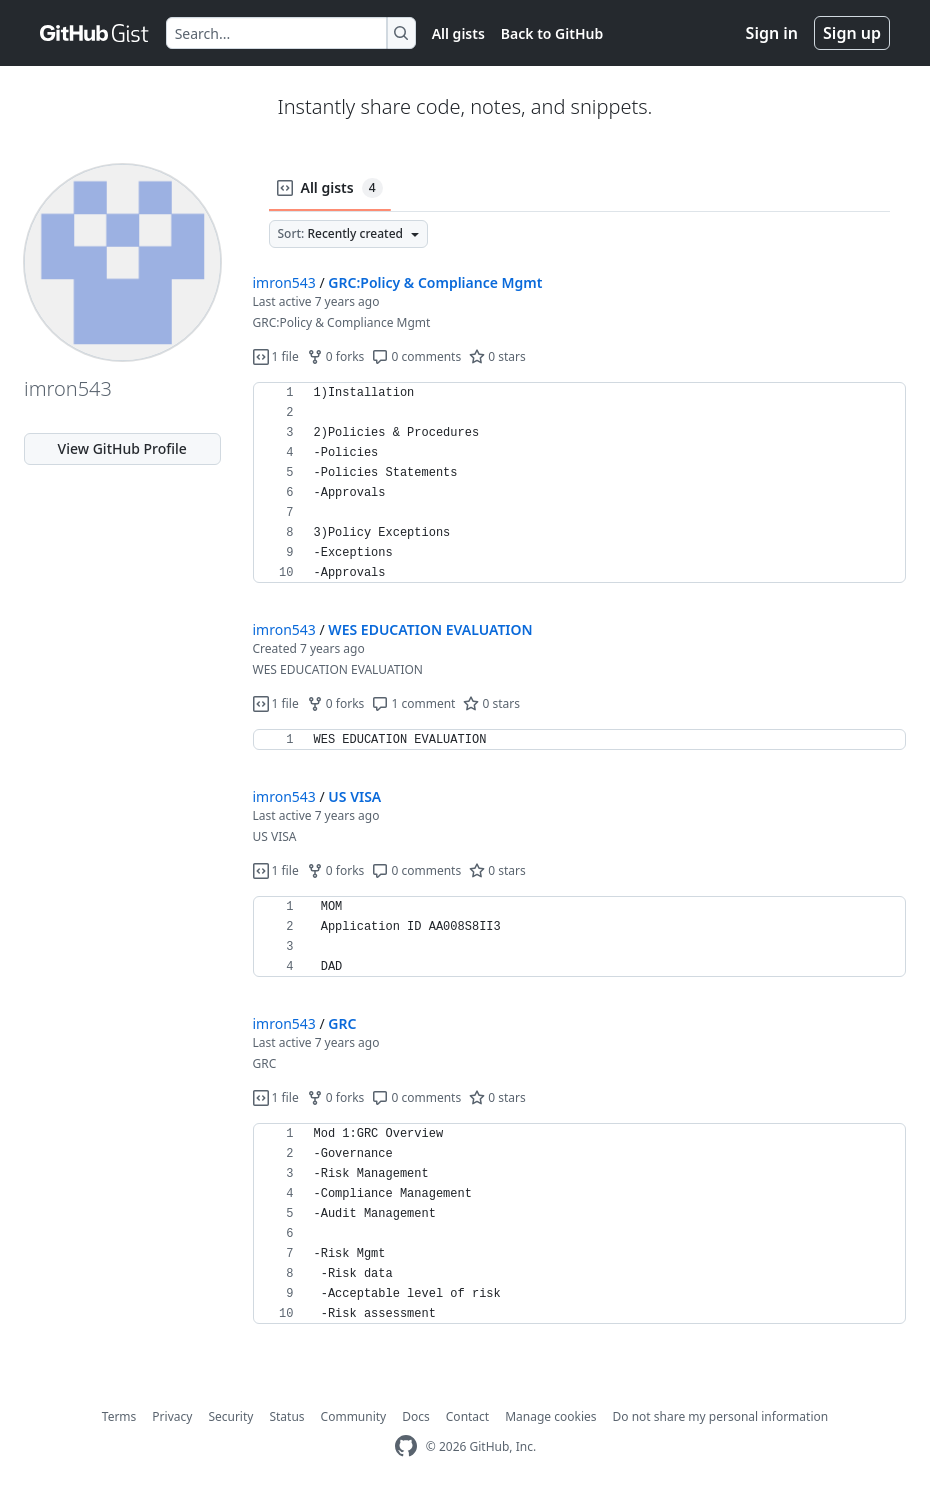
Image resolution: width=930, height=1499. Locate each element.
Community (354, 1416)
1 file (276, 356)
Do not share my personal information (721, 1416)
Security (230, 1416)
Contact (467, 1416)
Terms (119, 1416)
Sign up (852, 33)
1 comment (413, 703)
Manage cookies (550, 1416)
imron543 (284, 282)
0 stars (497, 356)
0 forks (336, 356)
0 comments (416, 356)
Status (286, 1416)
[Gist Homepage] (95, 33)
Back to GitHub (552, 33)
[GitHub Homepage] (406, 1446)
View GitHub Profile (122, 448)
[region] (580, 483)
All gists (458, 33)
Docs (416, 1416)
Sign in (772, 33)
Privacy (172, 1416)
